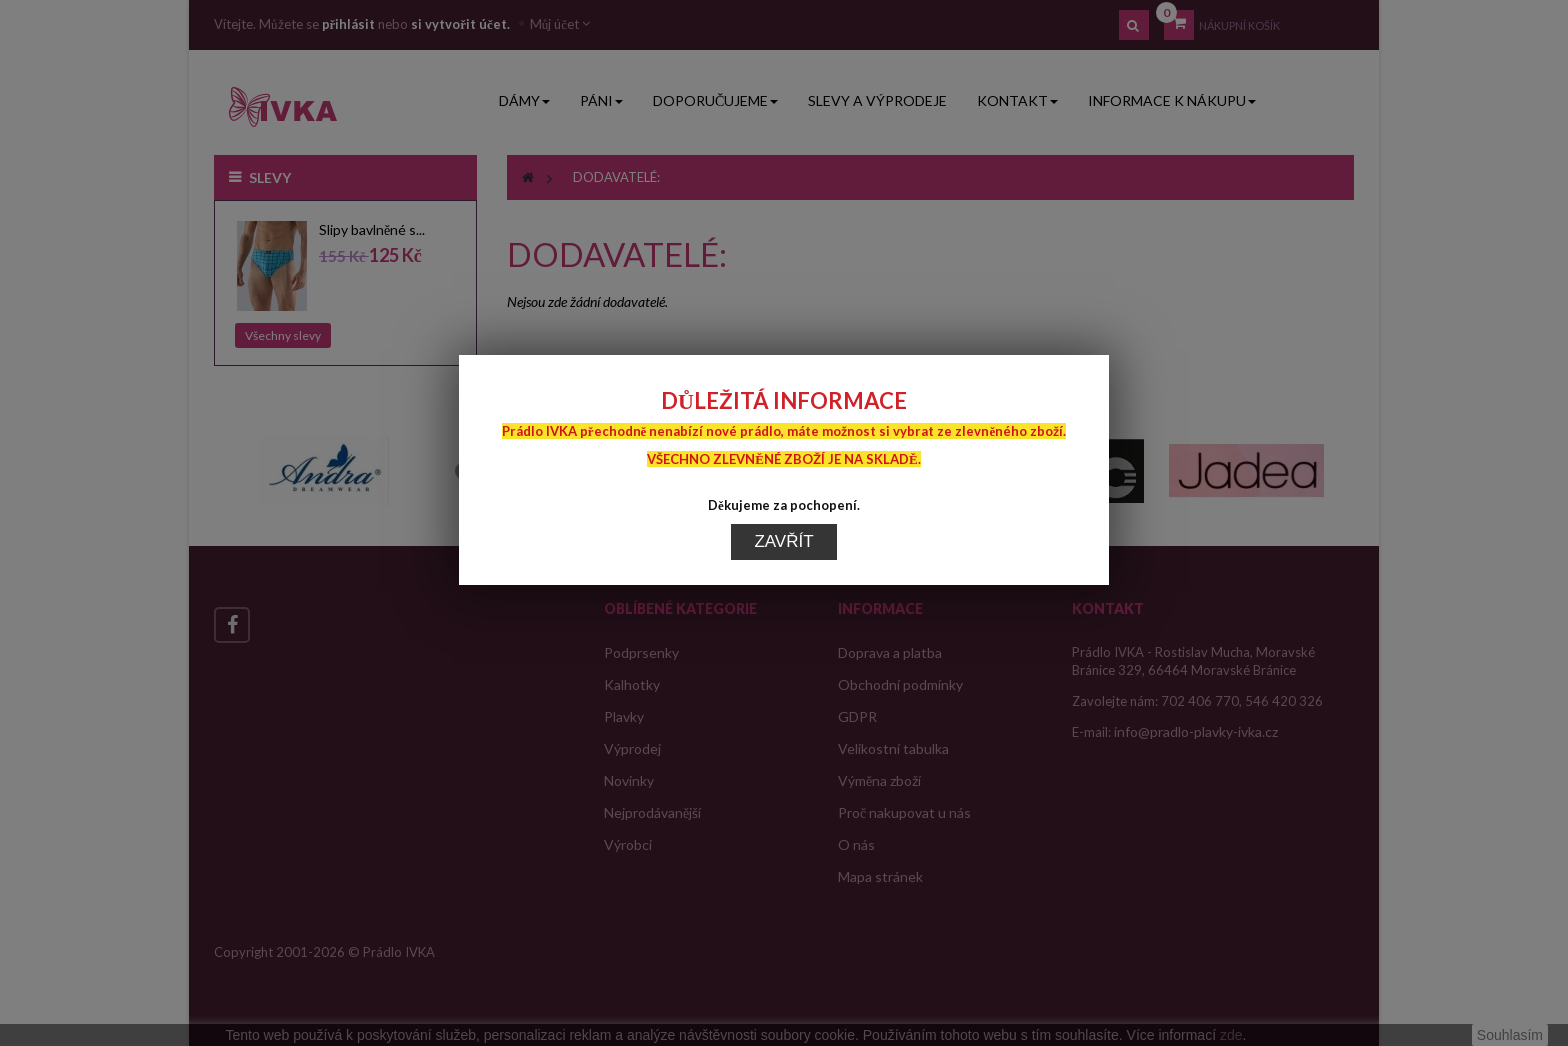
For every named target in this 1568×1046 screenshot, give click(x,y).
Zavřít (783, 511)
